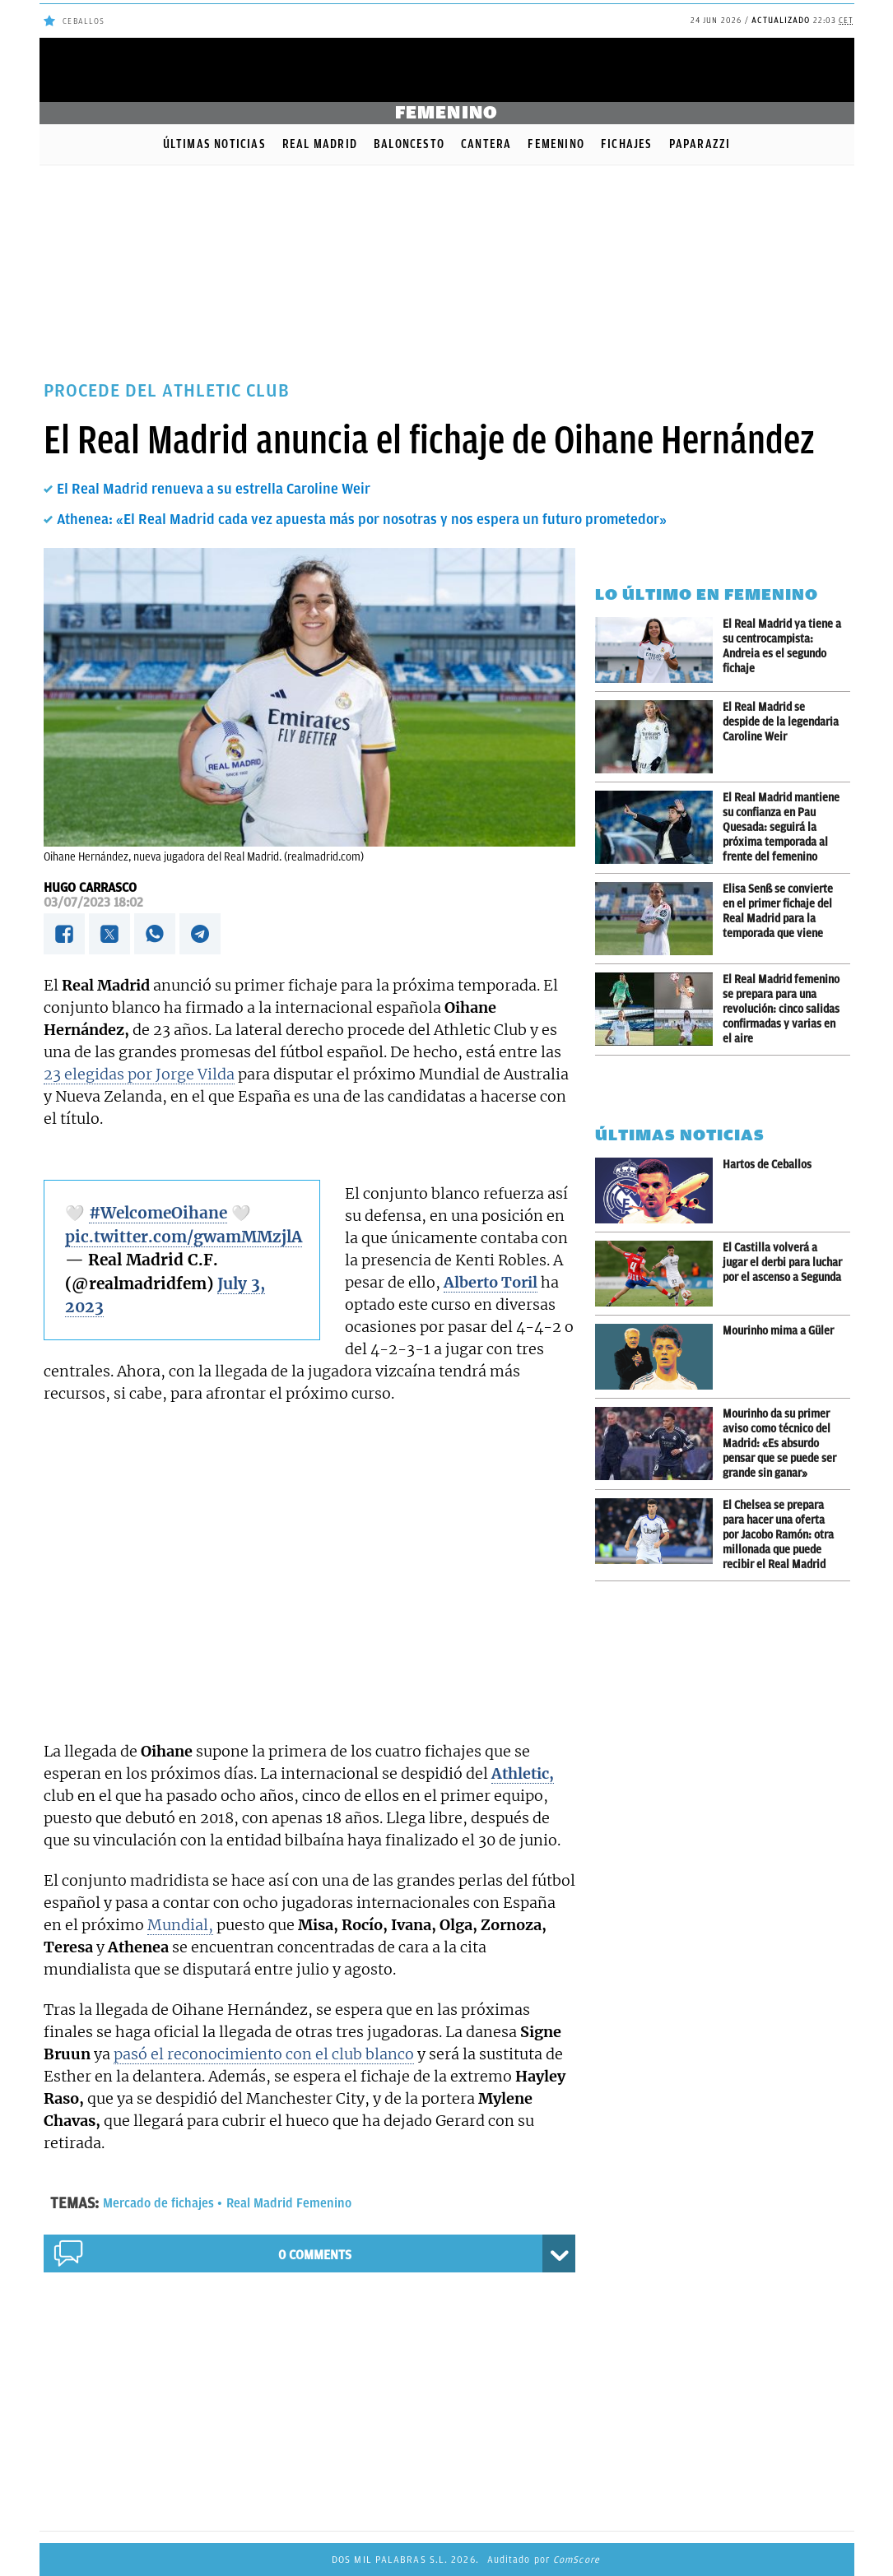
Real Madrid (319, 144)
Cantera (486, 144)
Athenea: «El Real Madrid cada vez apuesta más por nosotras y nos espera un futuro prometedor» (362, 519)
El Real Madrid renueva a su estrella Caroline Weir (213, 488)
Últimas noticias (214, 144)
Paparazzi (700, 144)
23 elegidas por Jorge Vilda (139, 1074)
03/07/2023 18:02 (93, 902)
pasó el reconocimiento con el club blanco (264, 2054)
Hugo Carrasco (90, 887)
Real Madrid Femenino (288, 2203)
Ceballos (84, 21)
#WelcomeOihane (158, 1213)
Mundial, (180, 1924)
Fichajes (627, 144)
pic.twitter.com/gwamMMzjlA (183, 1236)
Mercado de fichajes (158, 2203)
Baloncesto (409, 144)
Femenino (556, 144)
